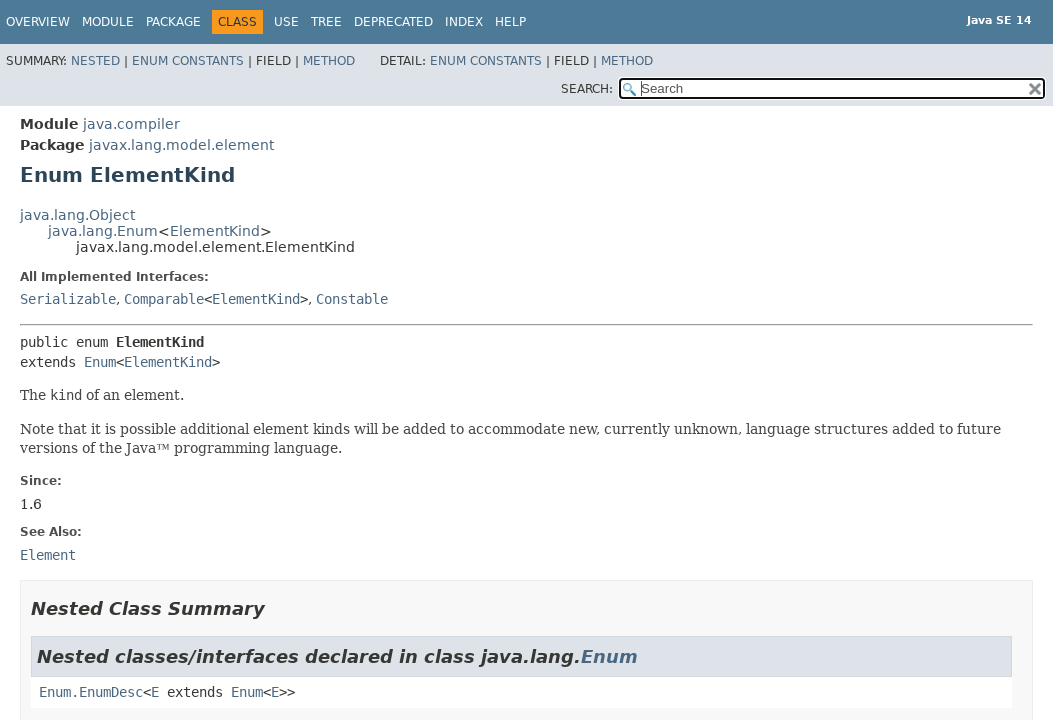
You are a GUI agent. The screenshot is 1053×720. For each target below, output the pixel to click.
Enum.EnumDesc (91, 692)
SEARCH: (587, 89)
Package (173, 22)
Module (108, 22)
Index (464, 22)
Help (510, 22)
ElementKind (215, 231)
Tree (326, 22)
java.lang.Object (77, 215)
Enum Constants (188, 61)
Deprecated (393, 22)
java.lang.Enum (103, 231)
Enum (100, 362)
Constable (352, 299)
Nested (95, 61)
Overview (38, 22)
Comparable (164, 299)
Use (286, 22)
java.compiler (131, 124)
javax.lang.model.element (181, 145)
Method (329, 61)
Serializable (68, 299)
